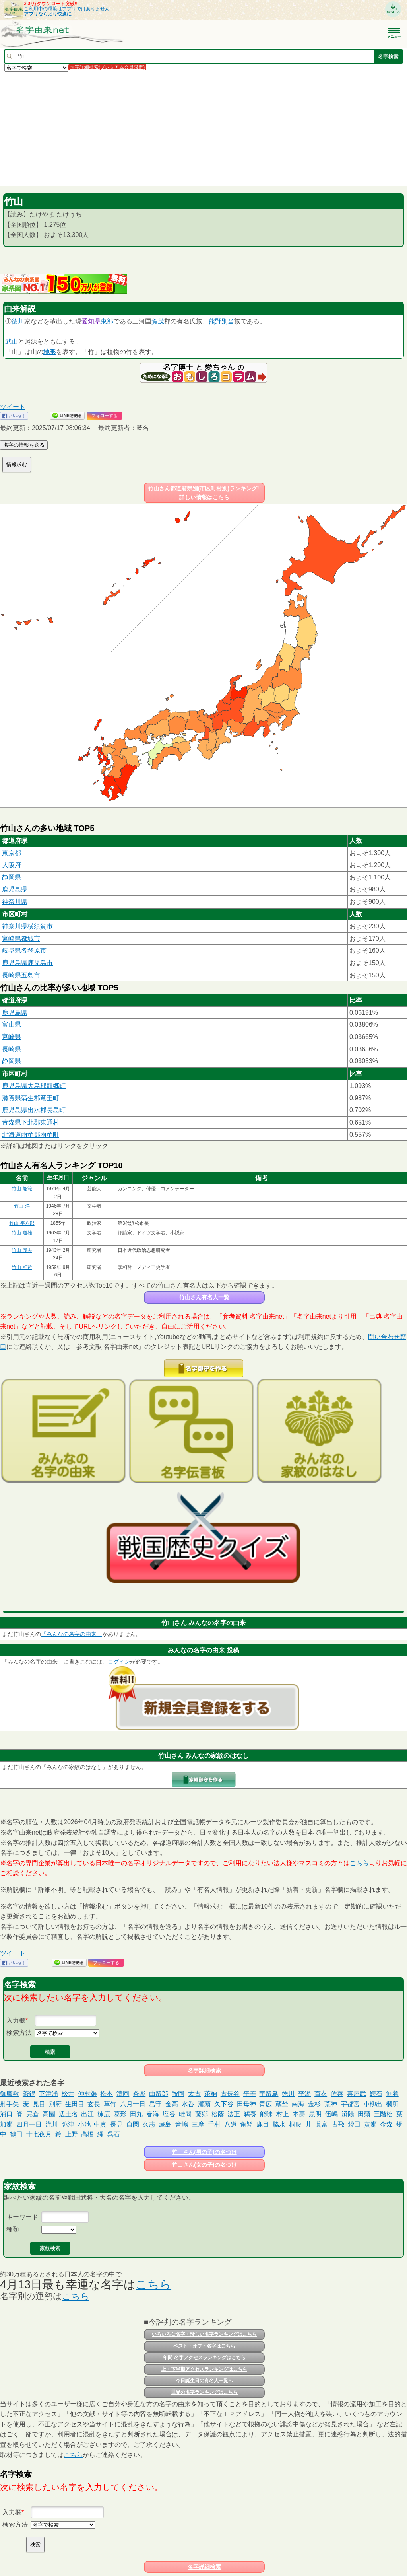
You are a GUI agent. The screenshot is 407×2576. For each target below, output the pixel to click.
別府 (55, 2104)
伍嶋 (331, 2114)
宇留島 (268, 2093)
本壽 (299, 2114)
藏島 (165, 2124)
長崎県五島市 (21, 975)
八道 (230, 2124)
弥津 (68, 2124)
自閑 (132, 2124)
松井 (68, 2093)
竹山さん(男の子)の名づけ (204, 2152)
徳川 (18, 321)
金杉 (314, 2104)
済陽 (347, 2114)
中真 (100, 2124)
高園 (49, 2114)
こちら (359, 1863)
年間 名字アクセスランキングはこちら (204, 2357)
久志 (149, 2124)
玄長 (93, 2104)
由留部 (158, 2093)
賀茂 (157, 321)
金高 (171, 2104)
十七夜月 (39, 2134)
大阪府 (11, 865)
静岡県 (11, 877)
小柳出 (372, 2104)
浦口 (6, 2114)
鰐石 (376, 2093)
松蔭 (217, 2114)
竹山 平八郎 (21, 1223)
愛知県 (91, 321)
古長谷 (230, 2093)
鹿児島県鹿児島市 (27, 962)
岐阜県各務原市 (24, 950)
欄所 (392, 2104)
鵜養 (250, 2114)
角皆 (246, 2124)
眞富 (321, 2124)
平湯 (304, 2093)
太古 (194, 2093)
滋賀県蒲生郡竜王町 (30, 1098)
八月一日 (132, 2104)
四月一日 (29, 2124)
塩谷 (169, 2114)
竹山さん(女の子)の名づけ (204, 2165)
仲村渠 (87, 2093)
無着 (392, 2093)
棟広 (103, 2114)
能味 (266, 2114)
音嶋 (181, 2124)
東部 (107, 321)
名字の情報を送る (24, 445)
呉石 (113, 2134)
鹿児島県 (14, 889)
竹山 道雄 (22, 1232)
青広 (265, 2104)
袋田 (354, 2124)
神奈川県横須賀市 (27, 926)
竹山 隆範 (22, 1188)
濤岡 (122, 2093)
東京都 (11, 853)
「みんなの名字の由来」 (71, 1634)
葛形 (120, 2114)
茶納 (210, 2093)
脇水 (279, 2124)
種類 (12, 2229)
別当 (227, 321)
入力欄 (15, 2020)
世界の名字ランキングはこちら (204, 2392)
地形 (49, 351)
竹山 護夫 (22, 1250)
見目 (39, 2104)
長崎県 (11, 1049)
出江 (87, 2114)
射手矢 (9, 2104)
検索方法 (19, 2032)
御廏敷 (9, 2093)
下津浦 (48, 2093)
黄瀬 (370, 2124)
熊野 (215, 321)
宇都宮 (350, 2104)
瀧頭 (204, 2104)
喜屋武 (356, 2093)
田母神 (246, 2104)
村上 (282, 2114)
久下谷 (223, 2104)
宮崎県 (11, 1036)
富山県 (11, 1024)
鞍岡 (178, 2093)
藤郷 (201, 2114)
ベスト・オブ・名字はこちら (204, 2346)
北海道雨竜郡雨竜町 (30, 1134)
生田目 (74, 2104)
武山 (11, 341)
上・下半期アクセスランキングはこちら (204, 2369)
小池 (84, 2124)
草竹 (110, 2104)
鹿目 (262, 2124)
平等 (249, 2093)
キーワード (22, 2217)
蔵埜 (281, 2104)
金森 (386, 2124)
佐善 (337, 2093)
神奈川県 (14, 901)
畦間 (185, 2114)
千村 (214, 2124)
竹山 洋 (21, 1206)
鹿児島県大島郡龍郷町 (34, 1085)
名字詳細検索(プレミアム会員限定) (107, 67)
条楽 (139, 2093)
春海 (152, 2114)
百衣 (320, 2093)
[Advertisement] (203, 128)
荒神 (330, 2104)
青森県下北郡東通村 (30, 1122)
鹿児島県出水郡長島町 (34, 1110)
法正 (233, 2114)
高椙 (87, 2134)
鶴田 (16, 2134)
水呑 (188, 2104)
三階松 (383, 2114)
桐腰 (295, 2124)
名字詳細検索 (204, 2070)
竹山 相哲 (22, 1267)
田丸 (136, 2114)
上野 (71, 2134)
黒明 (315, 2114)
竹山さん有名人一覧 (204, 1297)
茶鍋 (29, 2093)
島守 (155, 2104)
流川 (51, 2124)
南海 (298, 2104)
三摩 (198, 2124)
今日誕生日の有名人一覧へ (204, 2380)
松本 (106, 2093)
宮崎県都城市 (21, 938)
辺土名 (68, 2114)
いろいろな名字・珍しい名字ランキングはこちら (204, 2334)
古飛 (337, 2124)
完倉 (32, 2114)
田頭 (364, 2114)
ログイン (119, 1661)
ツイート (12, 406)
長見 (116, 2124)
